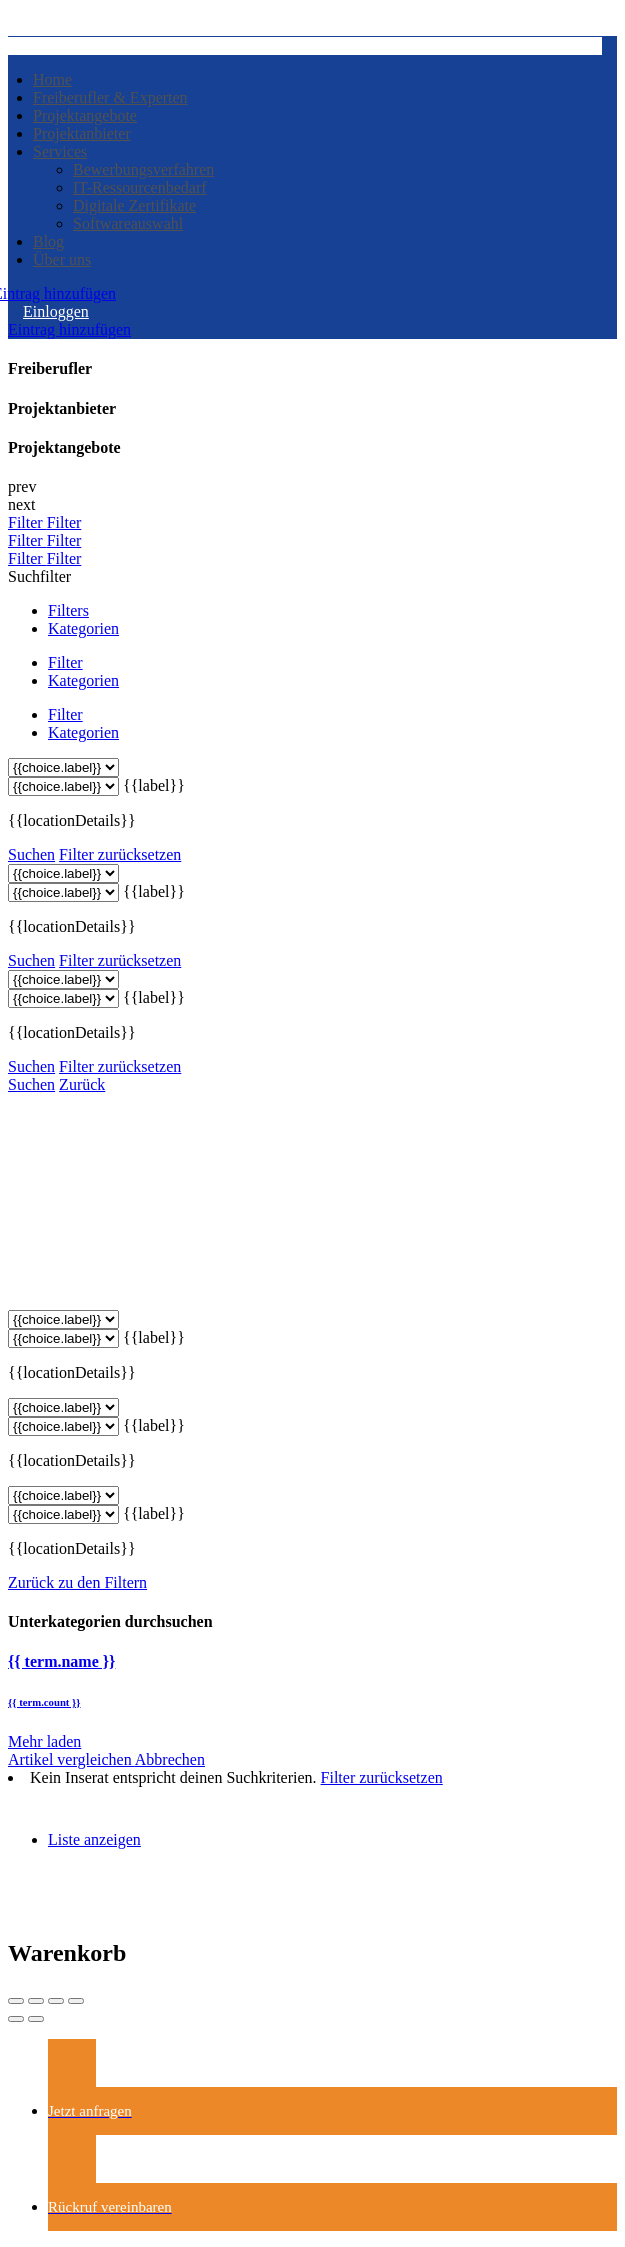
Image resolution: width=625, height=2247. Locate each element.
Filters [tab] (68, 610)
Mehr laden (44, 1741)
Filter (27, 522)
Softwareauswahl (128, 223)
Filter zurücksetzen (120, 854)
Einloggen (56, 311)
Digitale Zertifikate (134, 205)
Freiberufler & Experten (110, 97)
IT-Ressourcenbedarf (140, 187)
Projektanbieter (82, 133)
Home (52, 79)
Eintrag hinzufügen (69, 329)
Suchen (31, 854)
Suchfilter (39, 576)
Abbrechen (170, 1759)
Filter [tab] (65, 662)
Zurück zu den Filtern (77, 1582)
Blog (48, 241)
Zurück (82, 1084)
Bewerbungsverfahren (143, 169)
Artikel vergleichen (71, 1759)
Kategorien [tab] (83, 628)
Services (60, 151)
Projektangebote (85, 115)
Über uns (62, 259)
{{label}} (154, 785)
